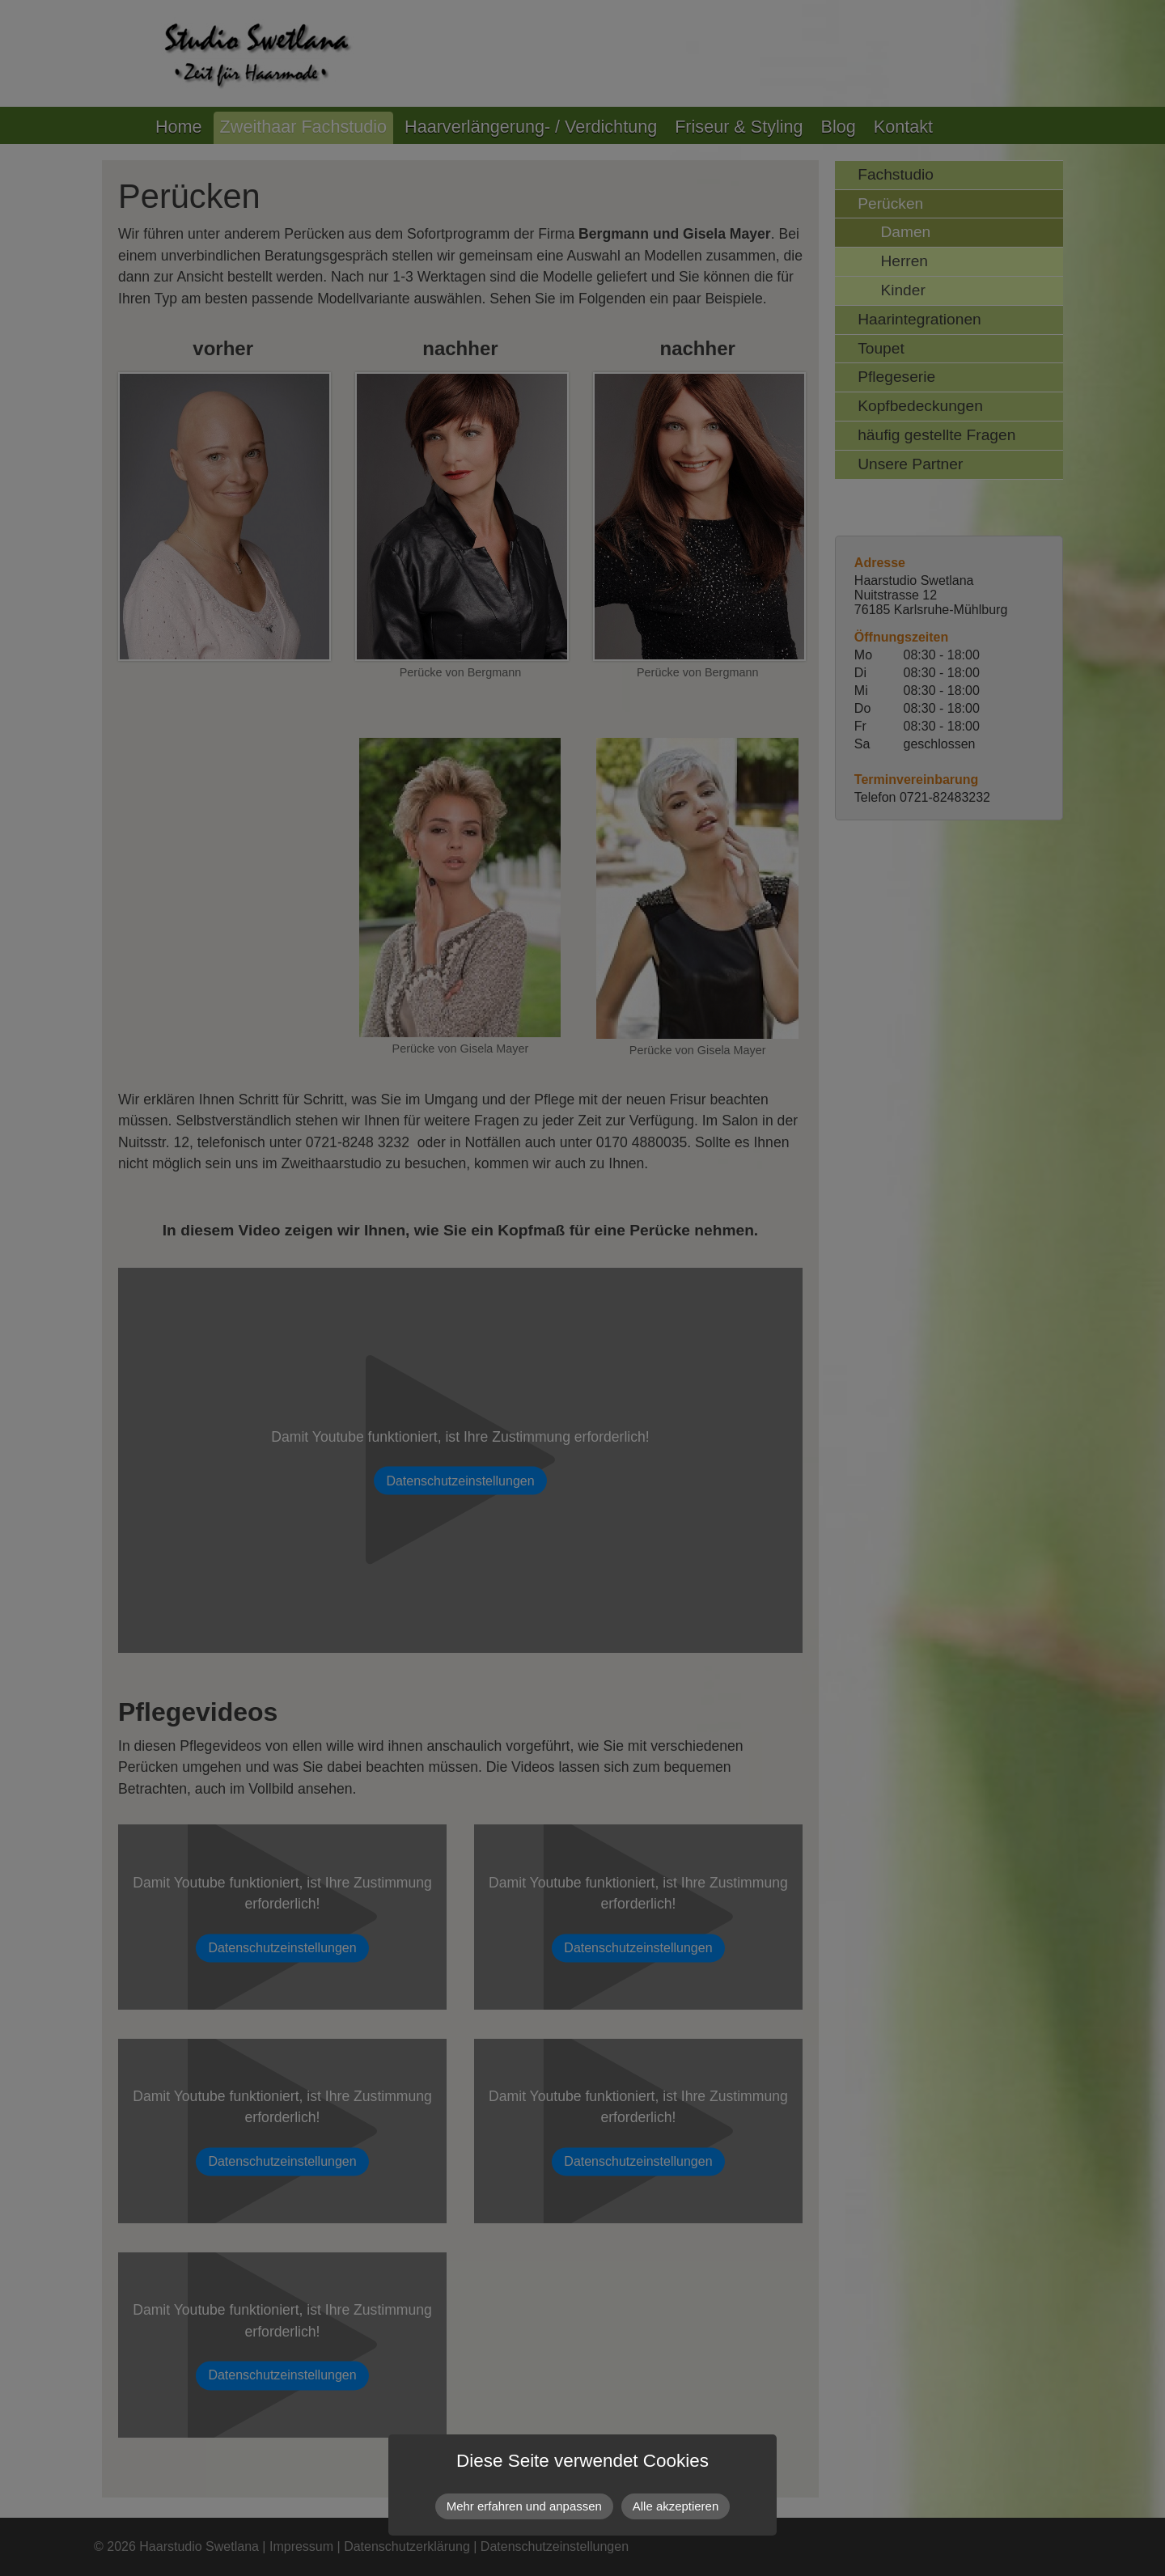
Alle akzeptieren (675, 2506)
